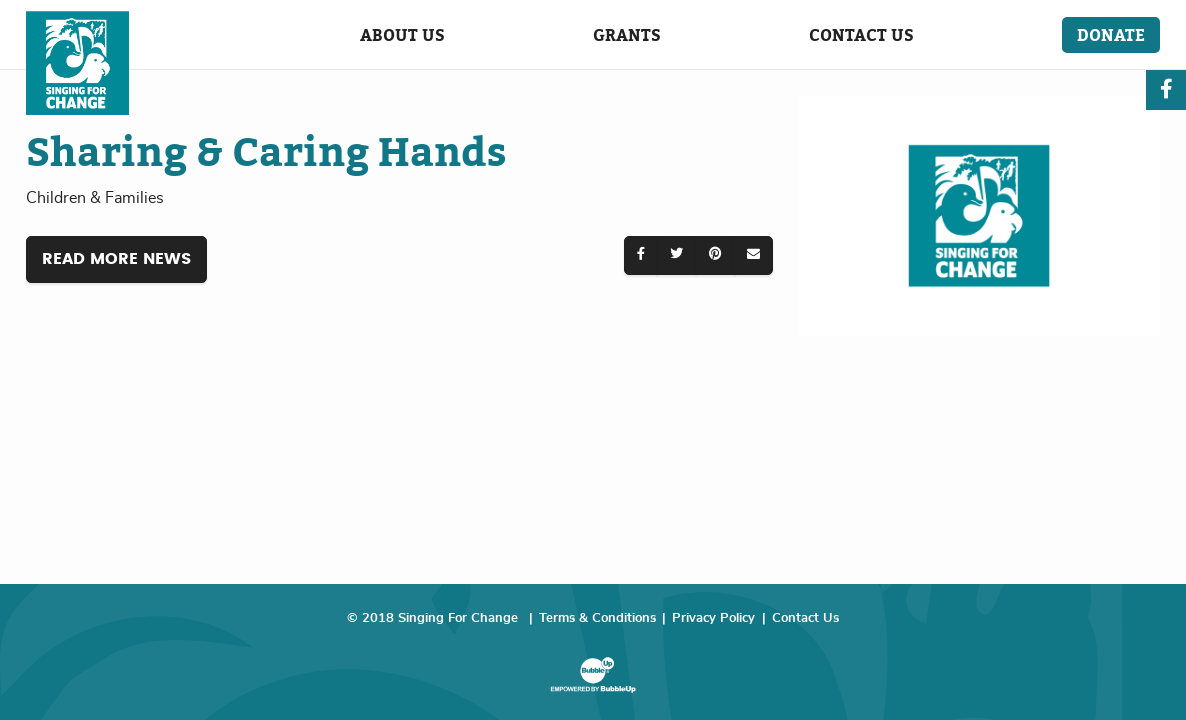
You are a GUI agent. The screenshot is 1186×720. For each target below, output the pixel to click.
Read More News (116, 259)
